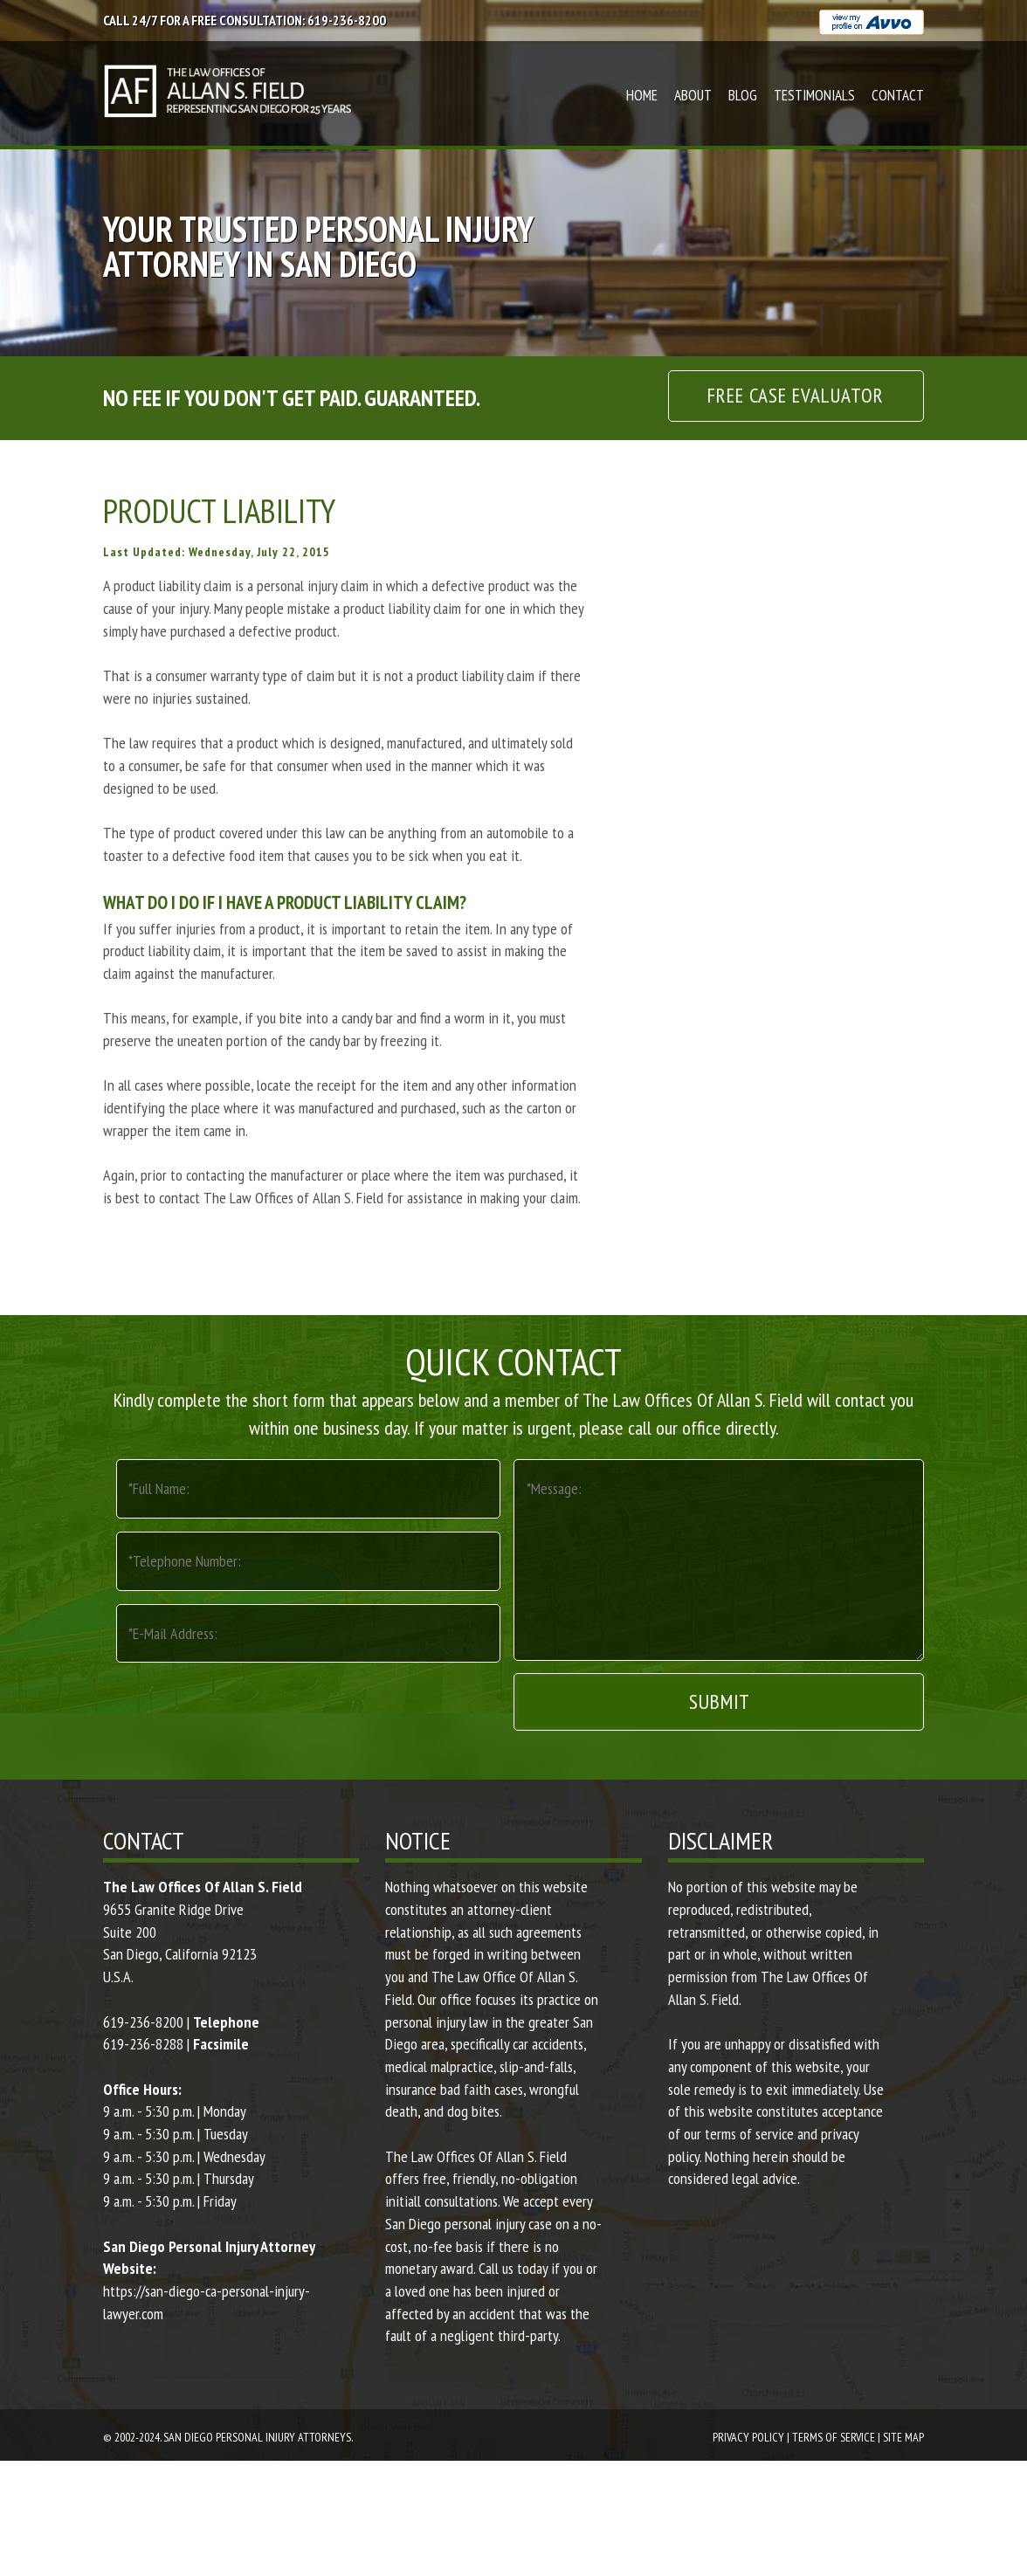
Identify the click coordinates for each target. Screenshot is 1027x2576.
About (693, 95)
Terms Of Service (833, 2437)
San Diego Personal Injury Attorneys (257, 2437)
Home (642, 95)
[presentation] (249, 1701)
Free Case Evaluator (795, 395)
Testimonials (814, 95)
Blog (742, 95)
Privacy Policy (748, 2437)
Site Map (903, 2437)
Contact (898, 95)
